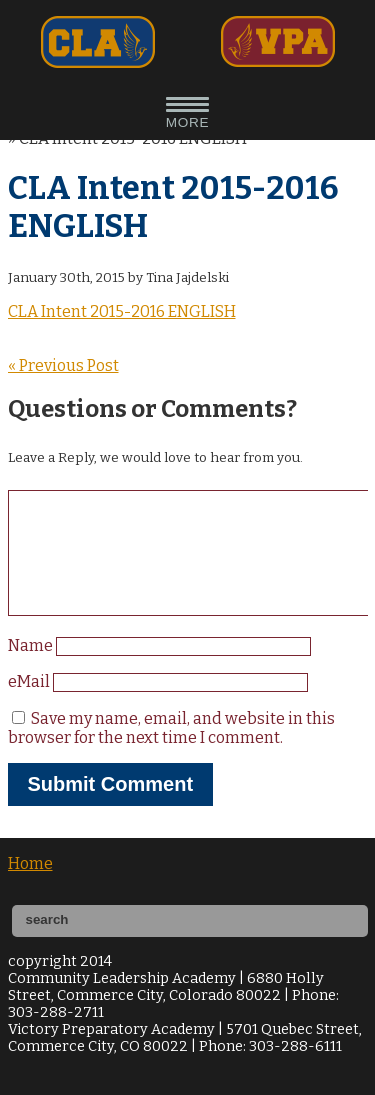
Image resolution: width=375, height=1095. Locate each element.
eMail (30, 705)
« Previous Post (63, 365)
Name (32, 669)
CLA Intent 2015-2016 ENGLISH (122, 311)
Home (30, 887)
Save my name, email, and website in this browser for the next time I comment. (171, 752)
